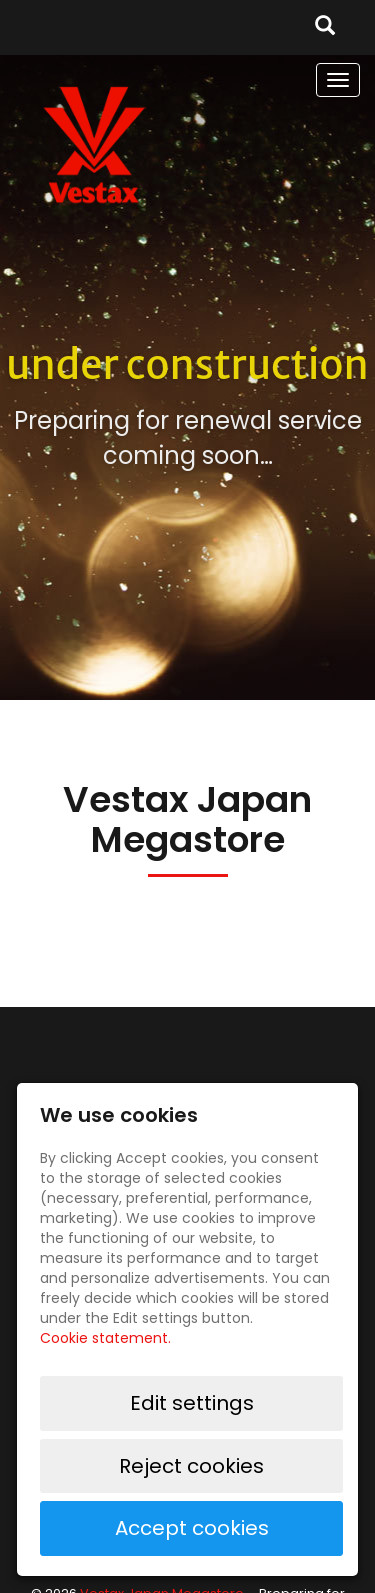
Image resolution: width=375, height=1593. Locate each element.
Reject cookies (191, 1466)
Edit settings (192, 1403)
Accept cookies (192, 1528)
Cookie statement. (105, 1338)
